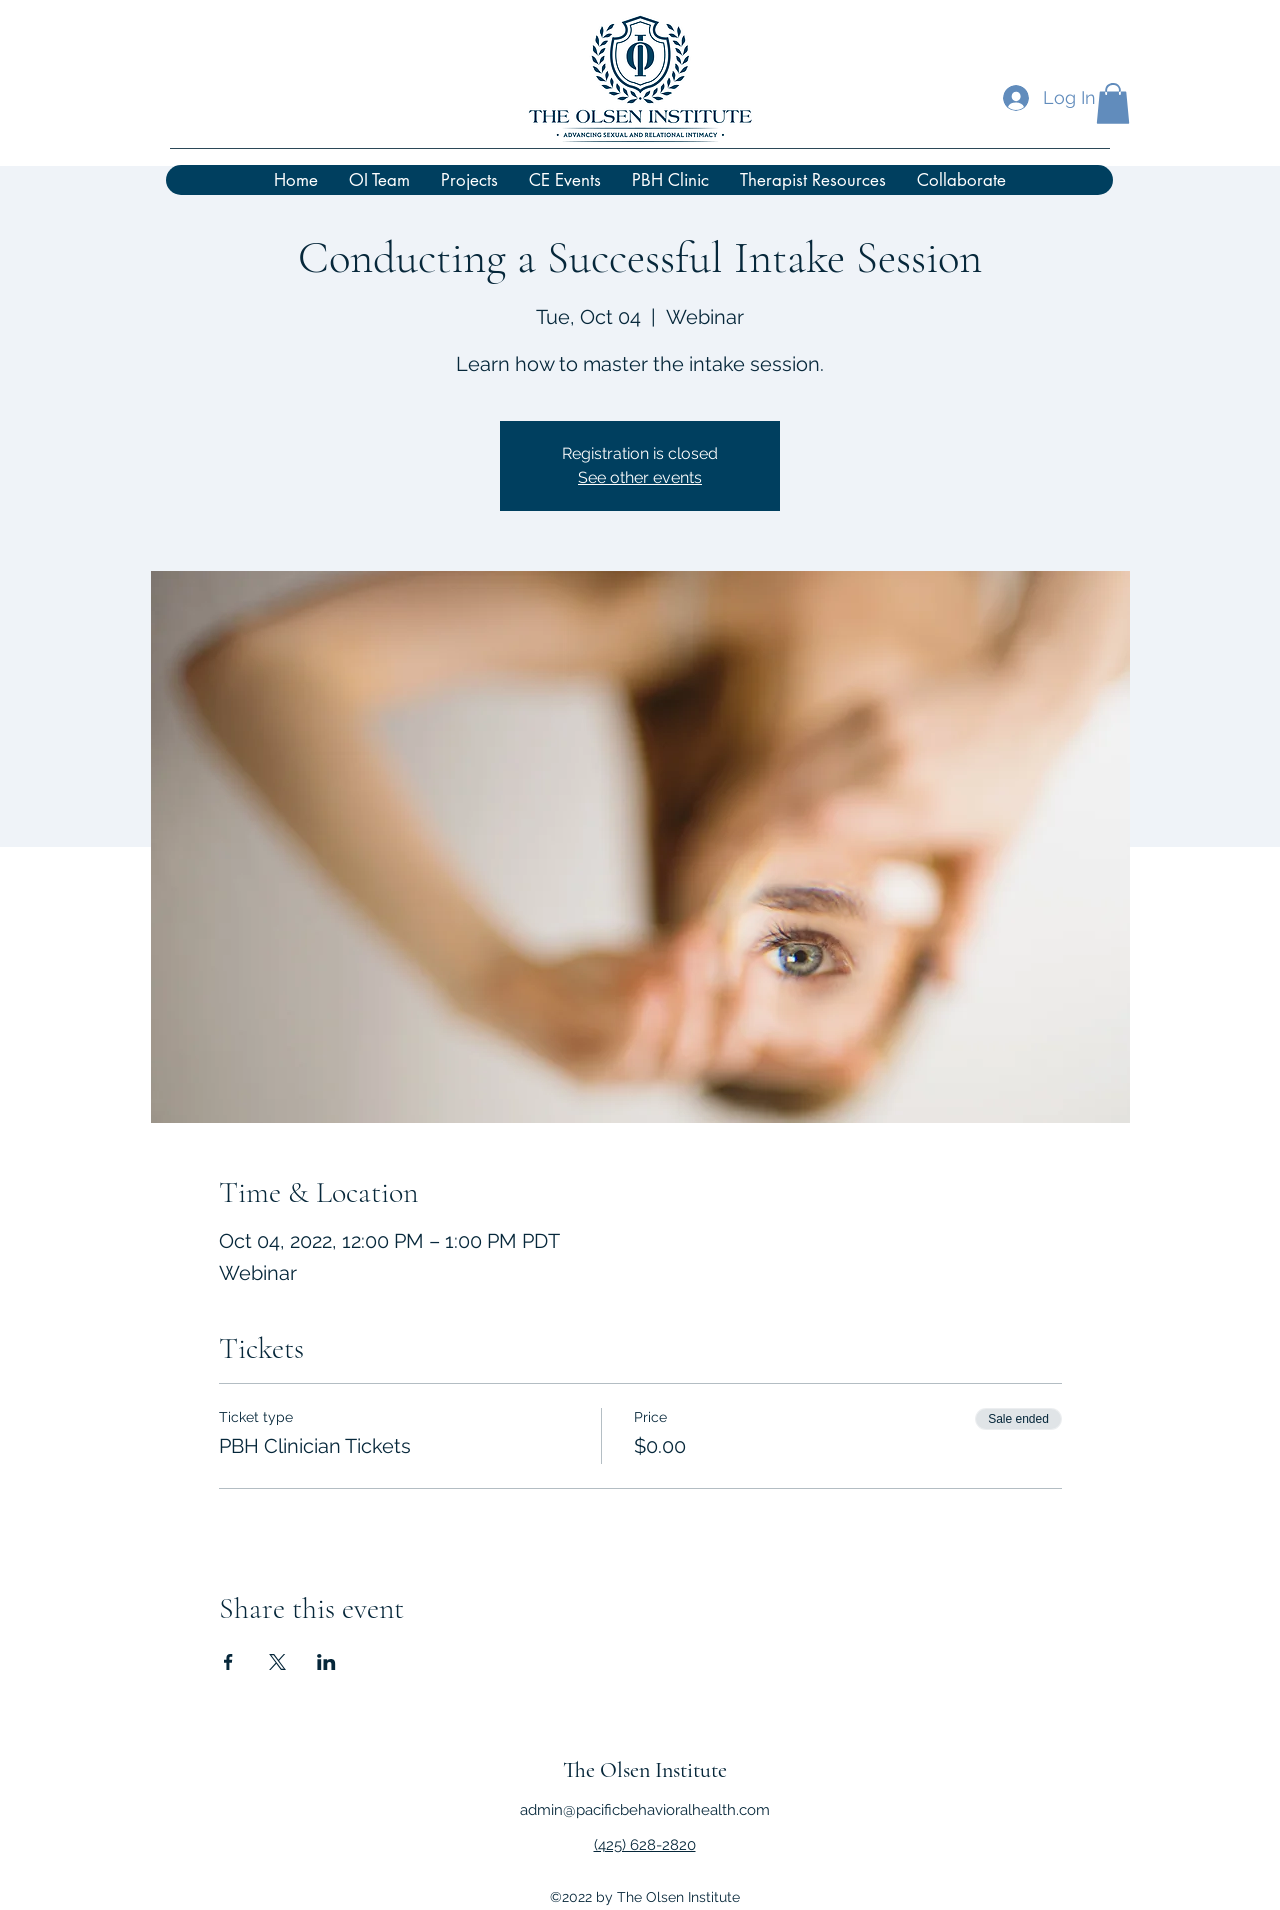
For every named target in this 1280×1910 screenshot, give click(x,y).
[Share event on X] (277, 1662)
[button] (1113, 103)
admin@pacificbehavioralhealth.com (645, 1810)
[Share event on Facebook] (228, 1662)
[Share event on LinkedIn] (326, 1662)
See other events (640, 477)
